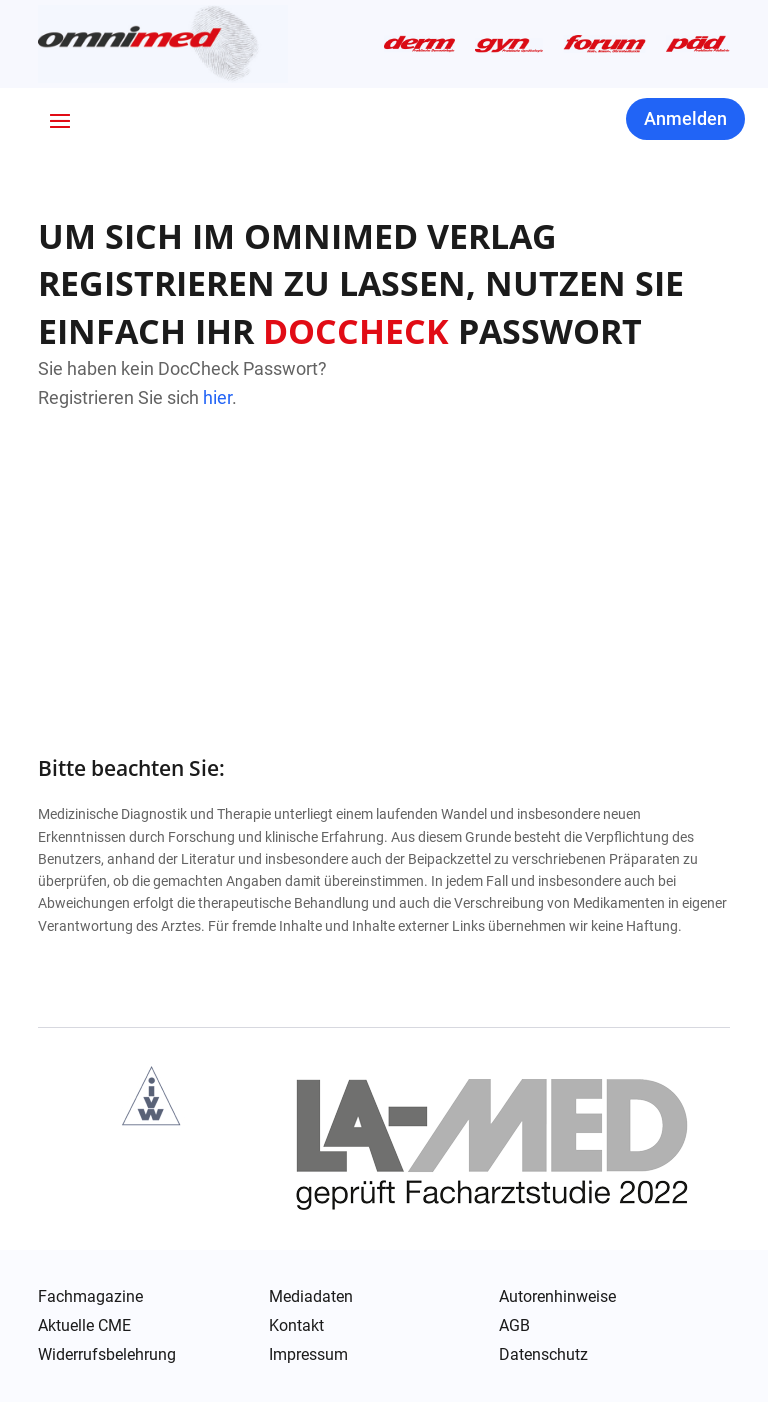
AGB (514, 1326)
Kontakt (296, 1326)
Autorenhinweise (557, 1297)
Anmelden (685, 118)
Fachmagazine (90, 1297)
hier (217, 397)
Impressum (308, 1355)
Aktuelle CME (84, 1326)
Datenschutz (543, 1356)
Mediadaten (311, 1297)
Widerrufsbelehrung (107, 1355)
